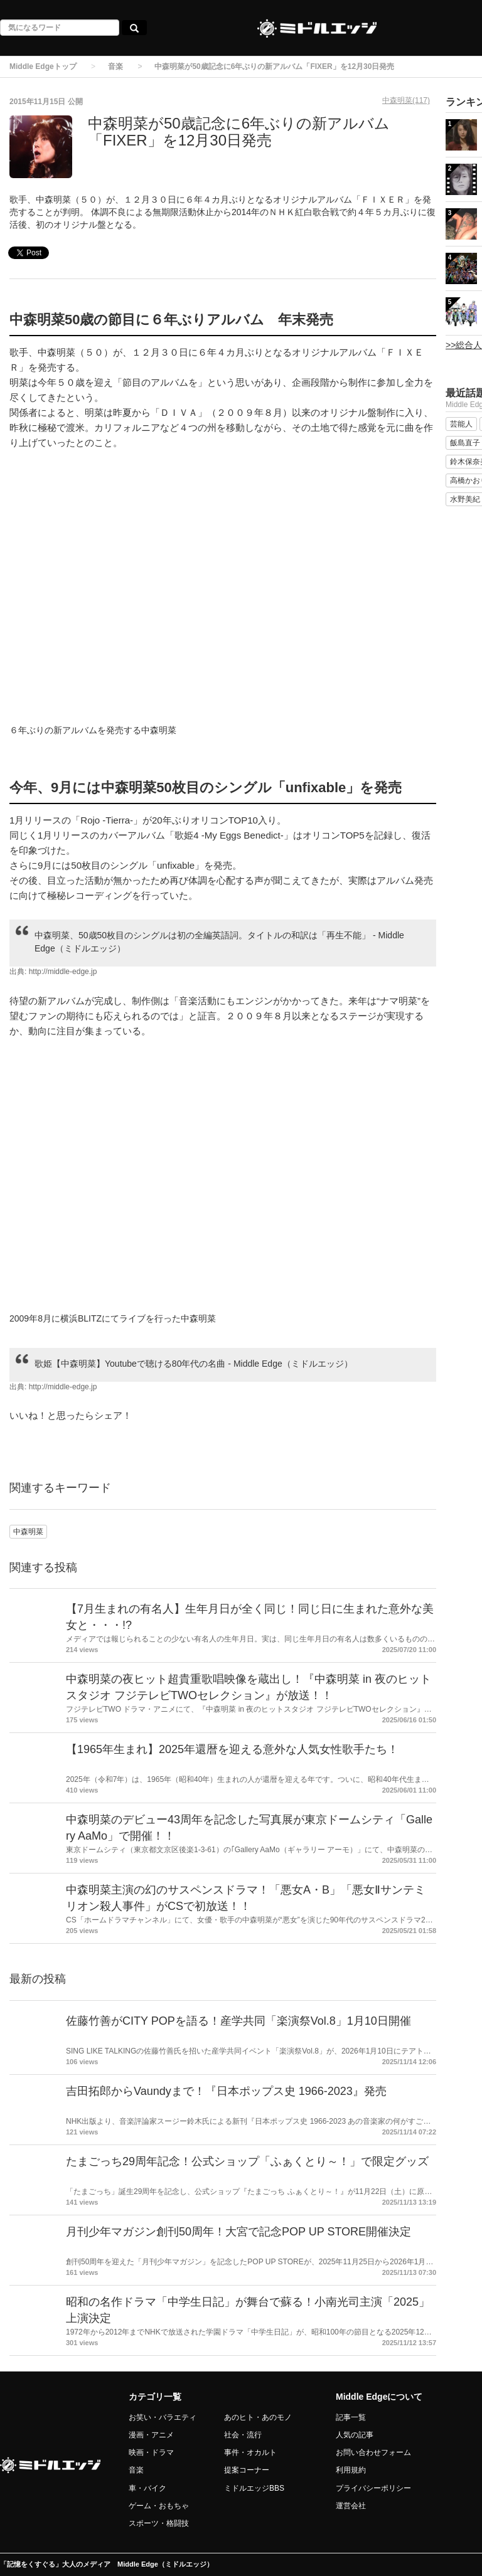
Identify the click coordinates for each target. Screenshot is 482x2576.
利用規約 (351, 2470)
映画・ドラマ (151, 2452)
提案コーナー (246, 2470)
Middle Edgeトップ (43, 66)
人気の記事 (354, 2434)
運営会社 (351, 2505)
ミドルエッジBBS (254, 2488)
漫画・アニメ (151, 2434)
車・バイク (147, 2488)
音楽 (115, 66)
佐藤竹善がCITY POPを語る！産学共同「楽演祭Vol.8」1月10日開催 (238, 2021)
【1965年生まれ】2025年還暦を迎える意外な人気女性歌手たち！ (232, 1749)
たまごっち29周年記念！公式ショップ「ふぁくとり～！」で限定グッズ (247, 2161)
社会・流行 (243, 2434)
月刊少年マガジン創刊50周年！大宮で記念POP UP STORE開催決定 (238, 2231)
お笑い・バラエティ (162, 2417)
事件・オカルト (250, 2452)
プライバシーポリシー (373, 2488)
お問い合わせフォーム (373, 2452)
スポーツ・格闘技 (159, 2523)
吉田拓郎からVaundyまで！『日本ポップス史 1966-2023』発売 (226, 2091)
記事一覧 (351, 2417)
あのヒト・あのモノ (258, 2417)
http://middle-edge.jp (63, 971)
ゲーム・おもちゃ (159, 2505)
